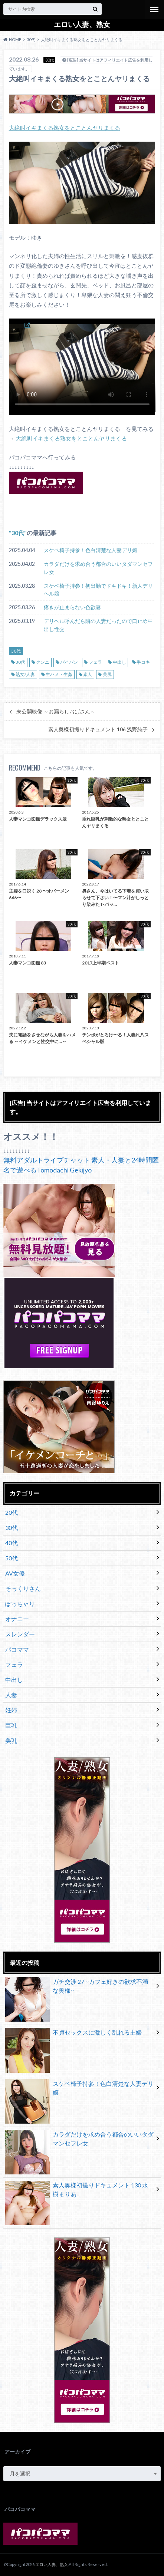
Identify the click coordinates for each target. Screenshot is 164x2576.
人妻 (11, 1694)
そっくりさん (23, 1588)
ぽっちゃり (20, 1603)
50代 (11, 1557)
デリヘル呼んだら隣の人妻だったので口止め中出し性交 (98, 625)
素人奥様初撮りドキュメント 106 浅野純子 (98, 729)
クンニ (42, 662)
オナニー (17, 1618)
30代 (18, 532)
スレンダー (20, 1633)
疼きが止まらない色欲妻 (72, 607)
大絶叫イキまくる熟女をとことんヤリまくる (64, 127)
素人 (87, 674)
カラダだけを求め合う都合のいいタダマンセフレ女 (98, 568)
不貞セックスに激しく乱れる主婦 (73, 2034)
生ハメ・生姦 (59, 674)
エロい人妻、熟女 (82, 24)
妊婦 (11, 1710)
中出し (119, 662)
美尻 (107, 674)
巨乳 (11, 1725)
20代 (11, 1512)
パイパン (69, 662)
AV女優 (15, 1573)
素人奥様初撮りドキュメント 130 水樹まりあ (76, 2191)
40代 (11, 1542)
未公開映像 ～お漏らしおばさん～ (55, 712)
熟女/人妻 (25, 674)
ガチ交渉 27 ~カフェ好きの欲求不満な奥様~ (76, 1987)
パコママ (17, 1649)
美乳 (11, 1740)
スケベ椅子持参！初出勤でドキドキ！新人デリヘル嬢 (98, 590)
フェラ (95, 662)
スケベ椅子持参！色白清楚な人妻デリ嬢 (90, 550)
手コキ (143, 662)
